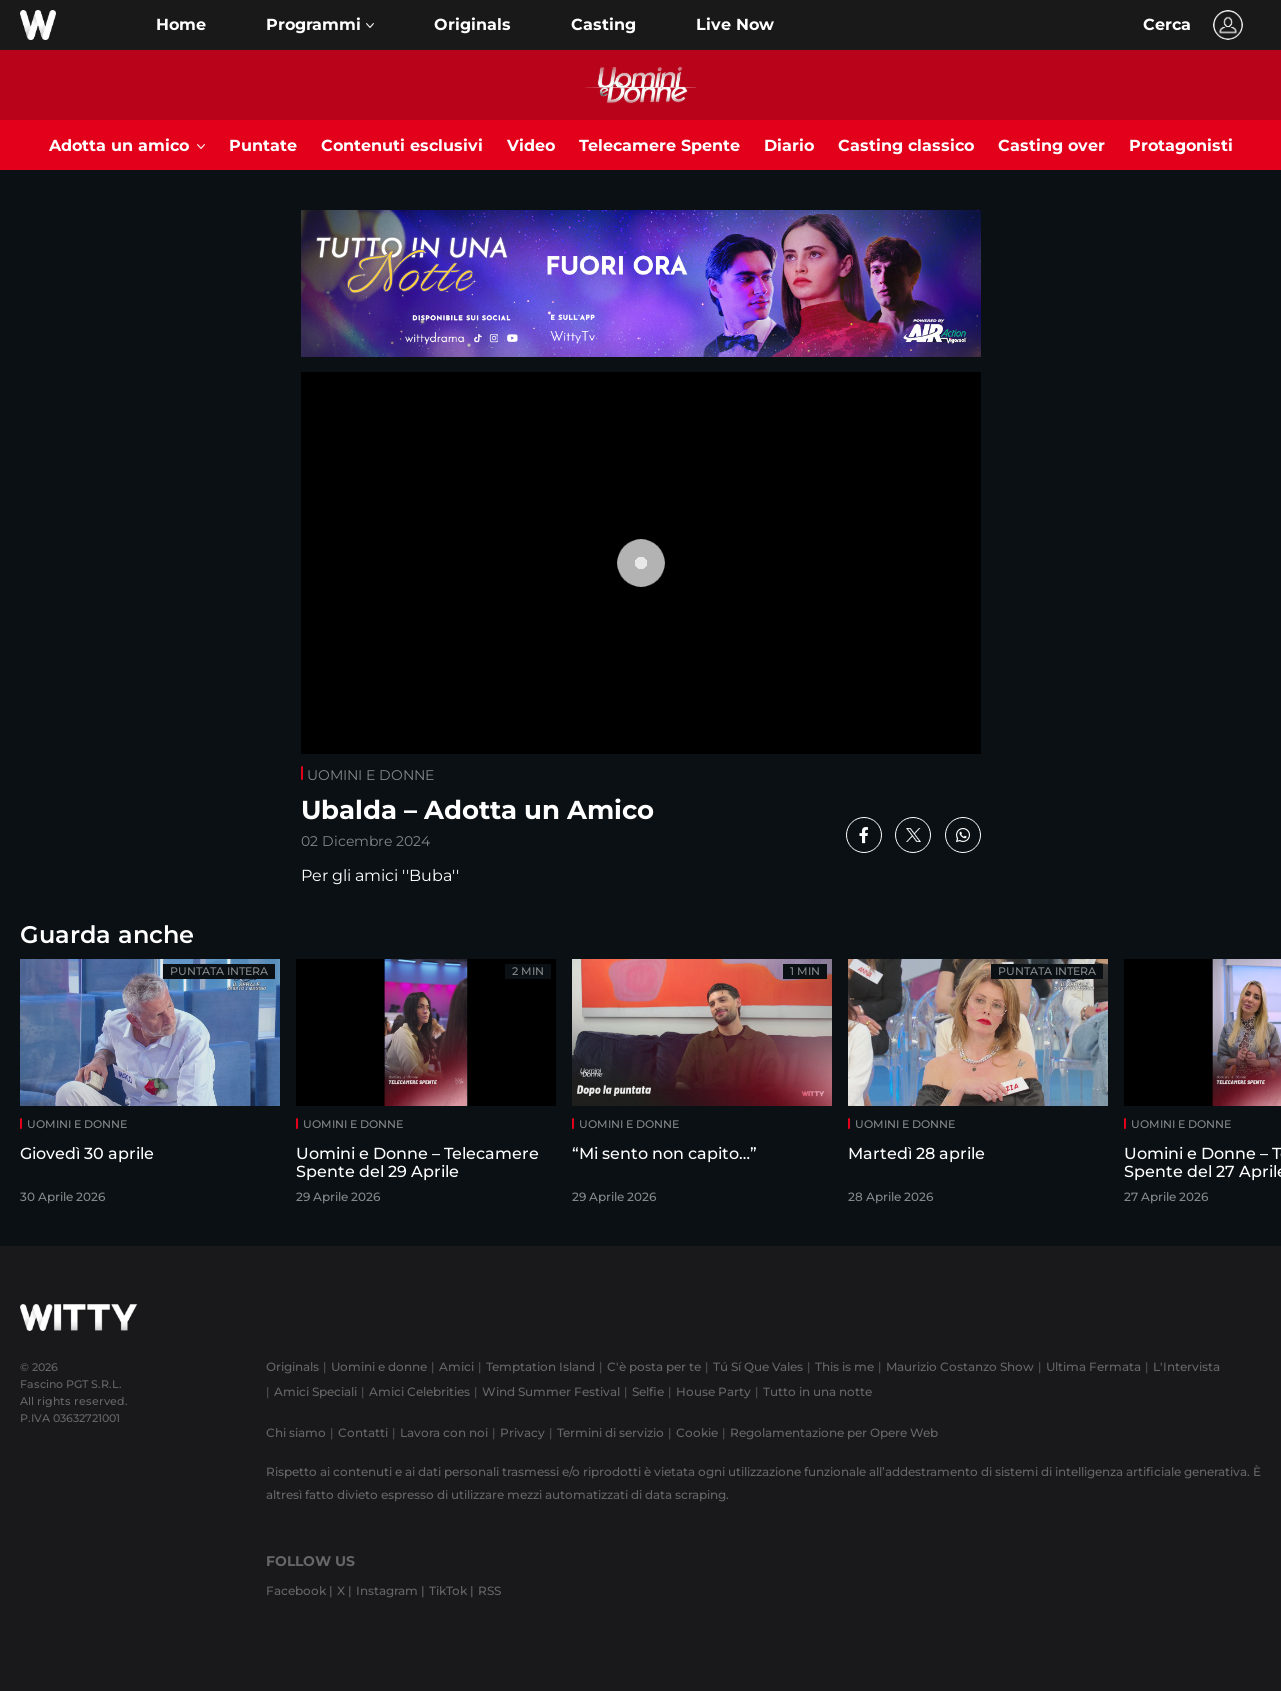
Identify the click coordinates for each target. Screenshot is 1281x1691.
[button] (320, 25)
